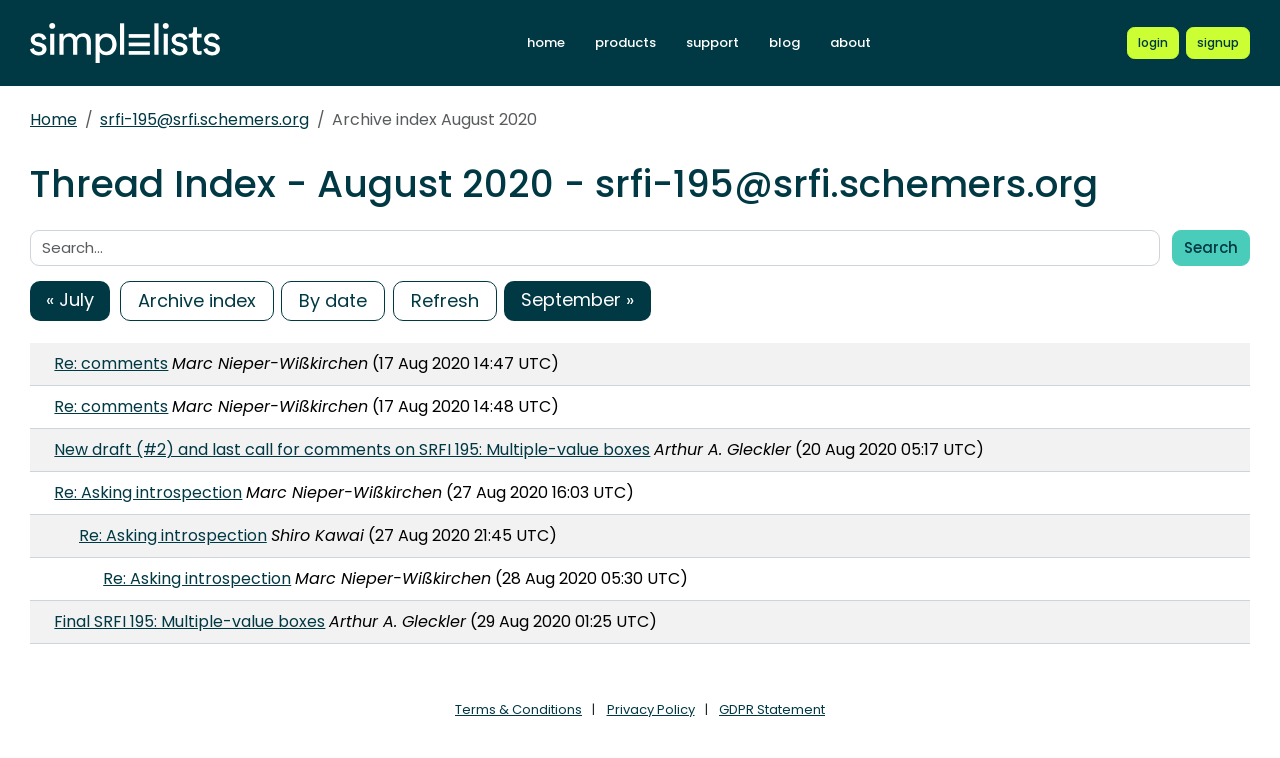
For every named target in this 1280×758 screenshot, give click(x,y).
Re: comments (111, 363)
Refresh (445, 300)
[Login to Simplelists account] (1153, 43)
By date (333, 300)
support (712, 42)
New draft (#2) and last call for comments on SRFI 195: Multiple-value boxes (352, 449)
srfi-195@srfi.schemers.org (204, 119)
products (625, 42)
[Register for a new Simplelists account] (1218, 43)
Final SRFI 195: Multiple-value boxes (189, 621)
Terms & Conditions (518, 709)
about (850, 42)
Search (1211, 247)
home (546, 42)
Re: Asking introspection (148, 492)
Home (53, 119)
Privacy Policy (651, 709)
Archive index (197, 300)
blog (784, 42)
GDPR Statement (772, 709)
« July (70, 299)
